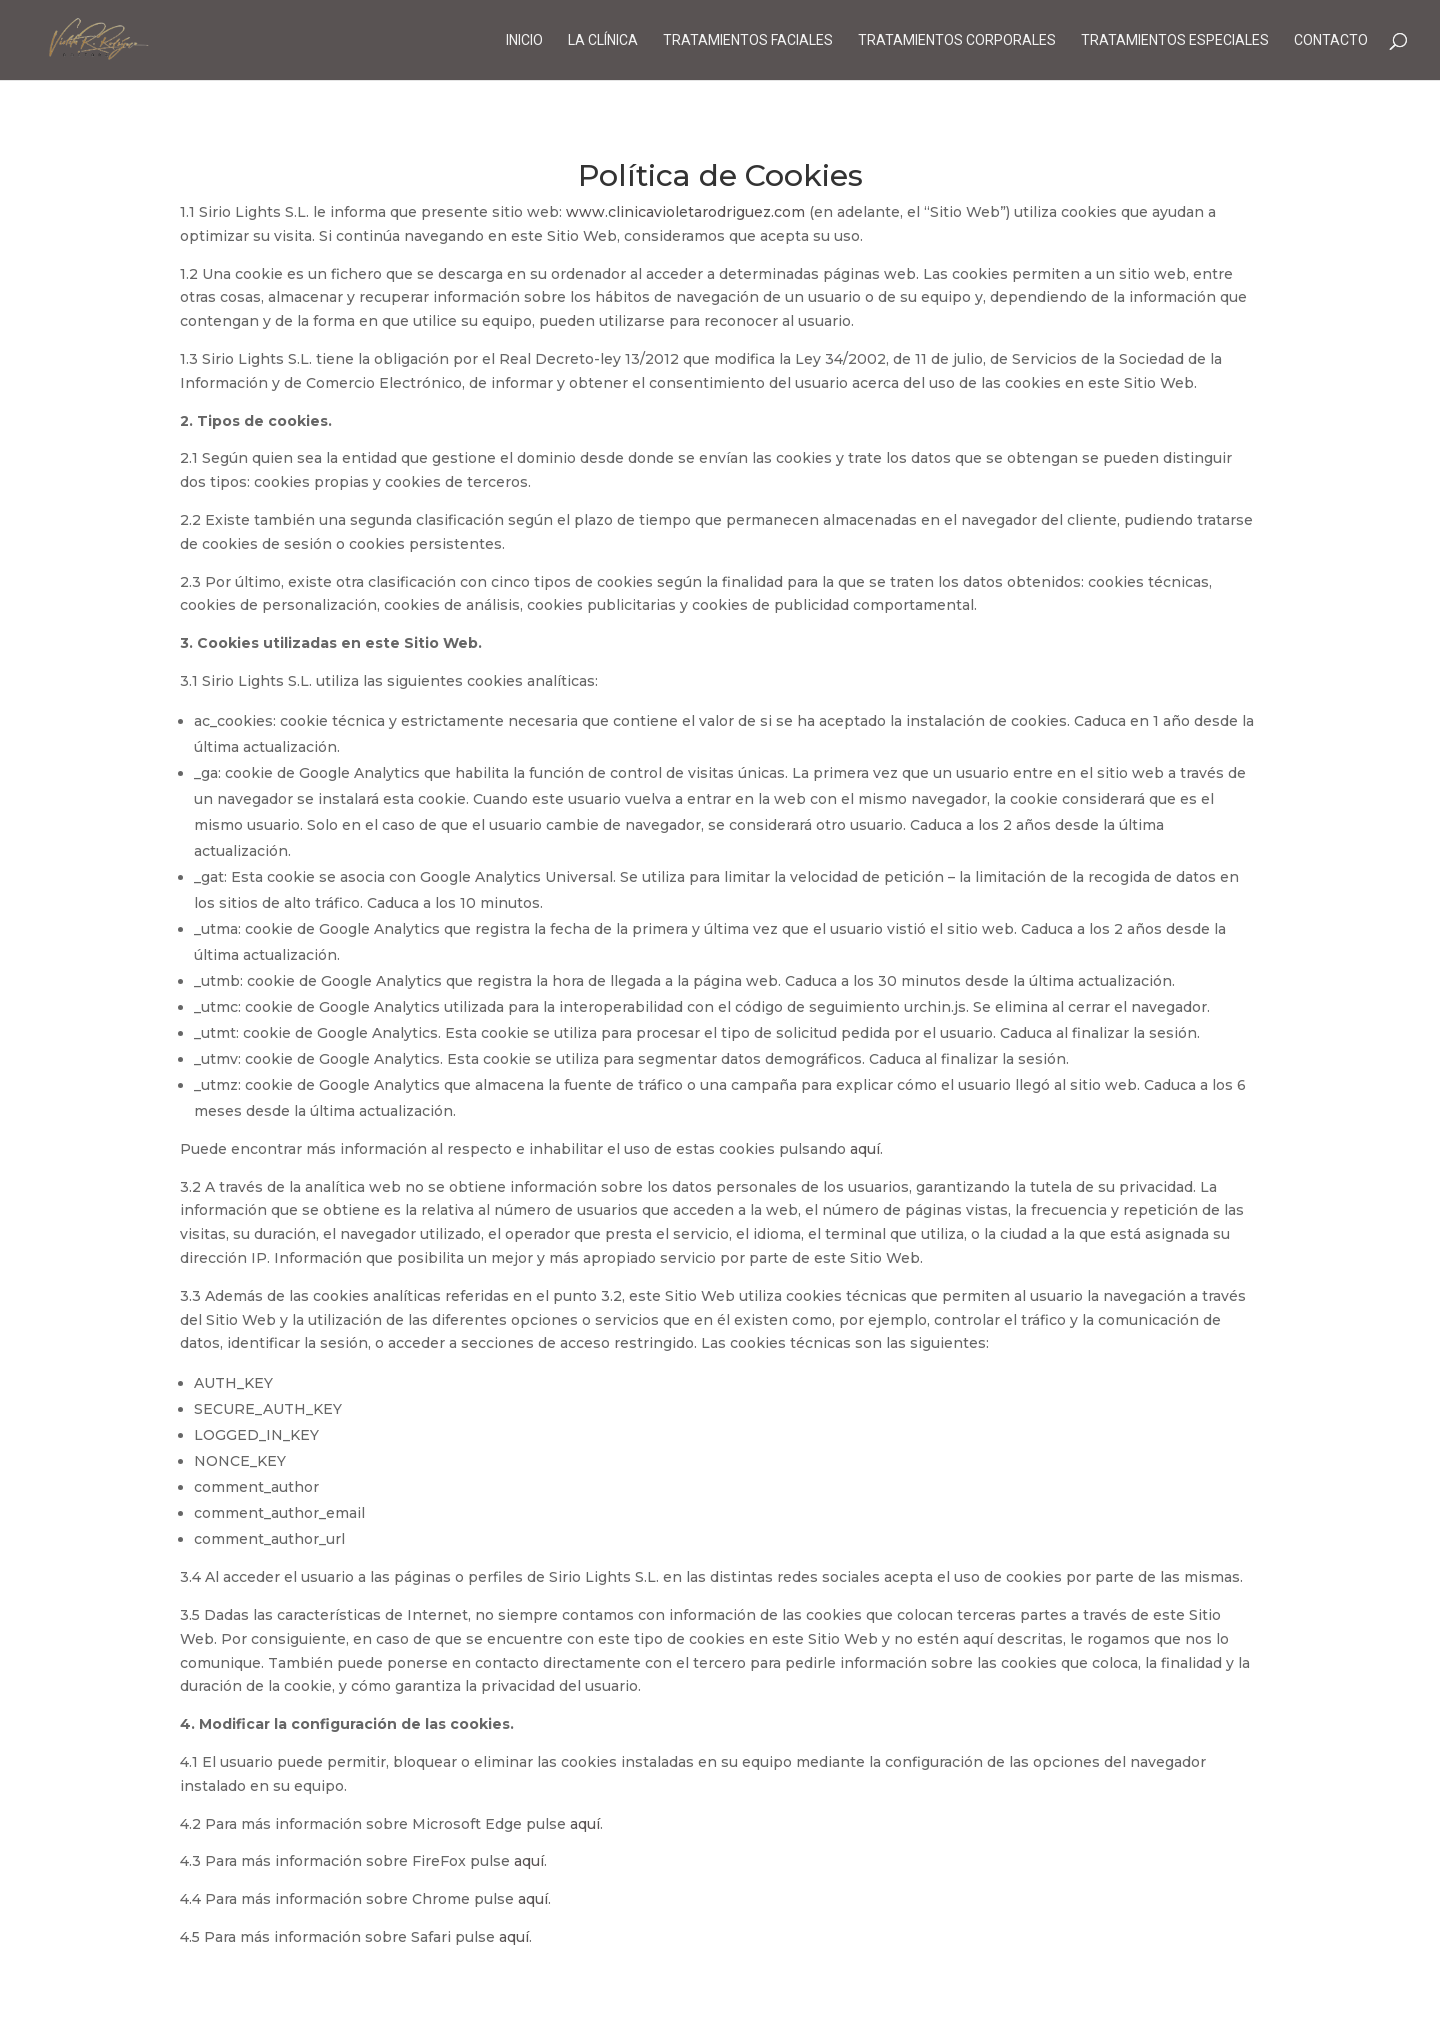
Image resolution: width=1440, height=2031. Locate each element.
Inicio (524, 40)
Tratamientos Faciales (748, 40)
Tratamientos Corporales (957, 40)
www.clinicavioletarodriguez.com (685, 212)
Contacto (1331, 40)
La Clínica (603, 40)
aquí (865, 1149)
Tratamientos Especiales (1175, 40)
